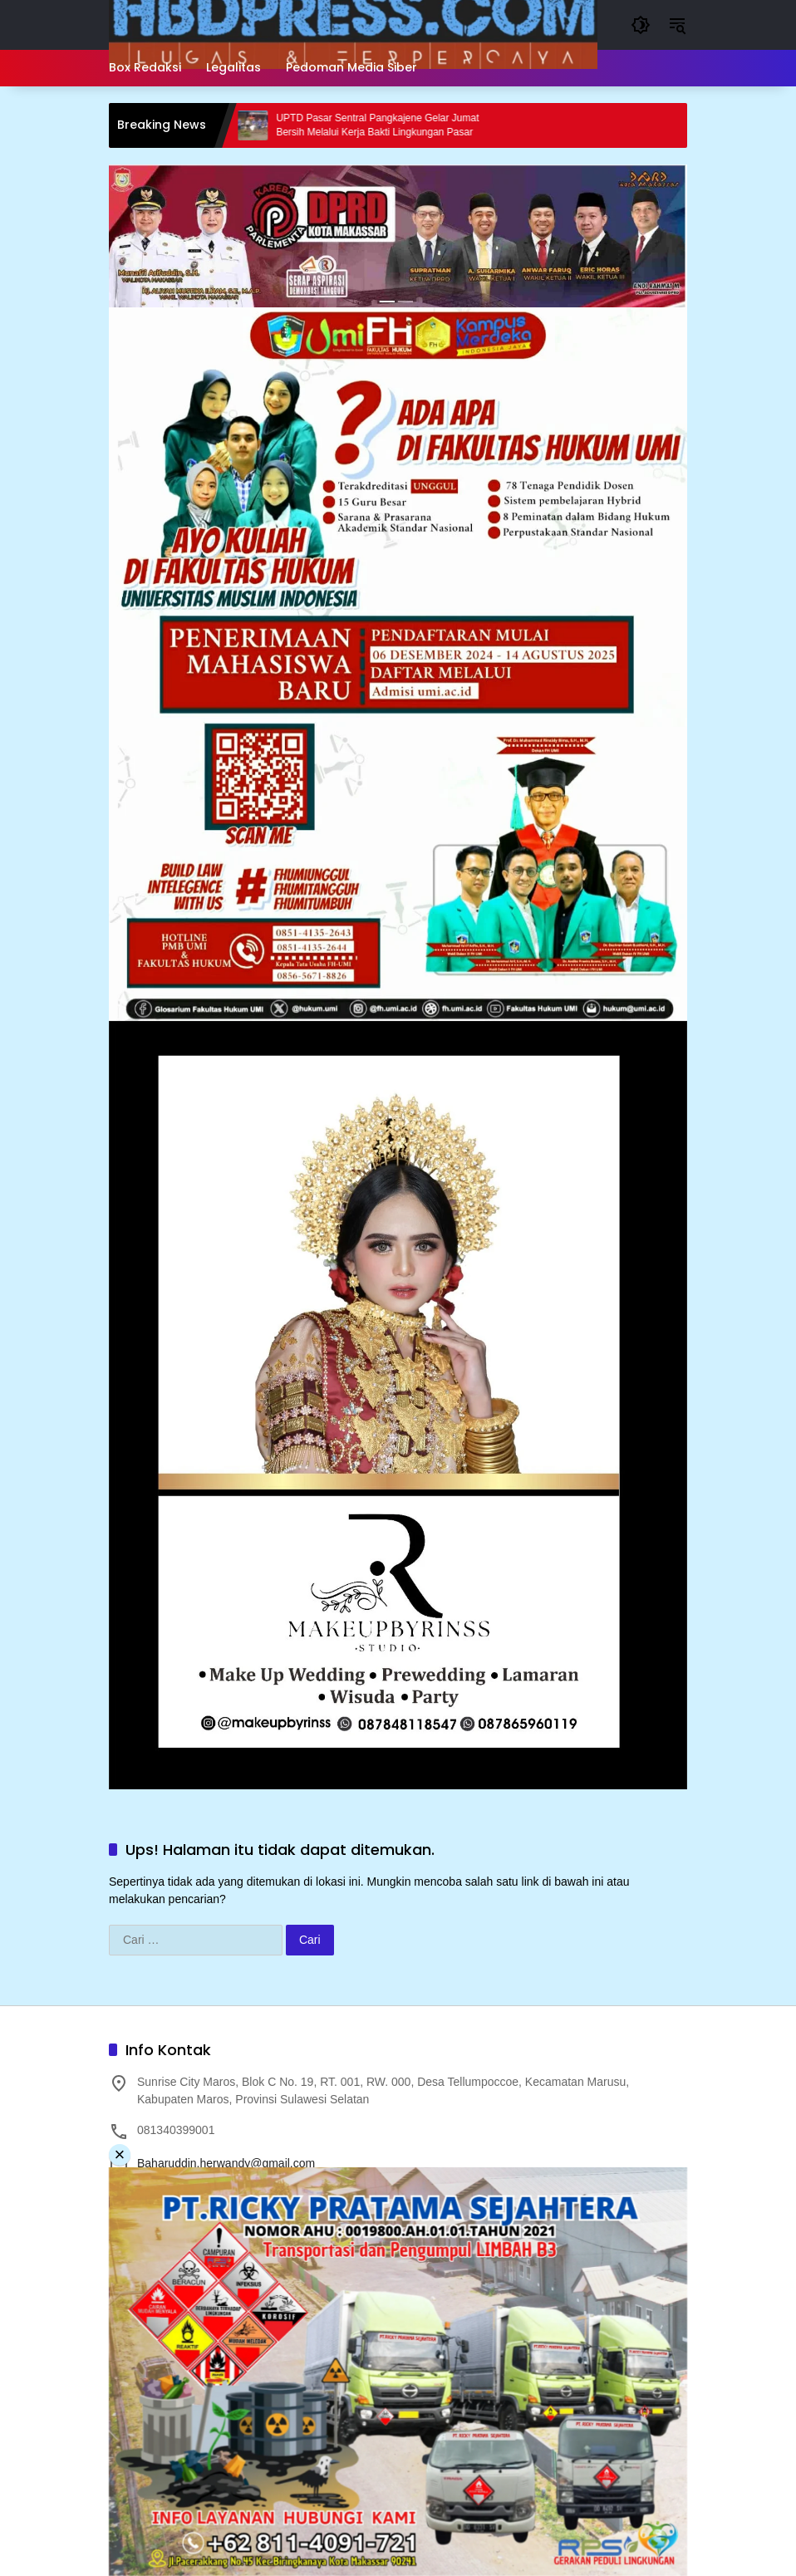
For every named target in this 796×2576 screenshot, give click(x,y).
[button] (641, 25)
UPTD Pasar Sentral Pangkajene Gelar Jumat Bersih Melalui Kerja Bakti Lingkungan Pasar (387, 125)
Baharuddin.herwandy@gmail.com (226, 2163)
